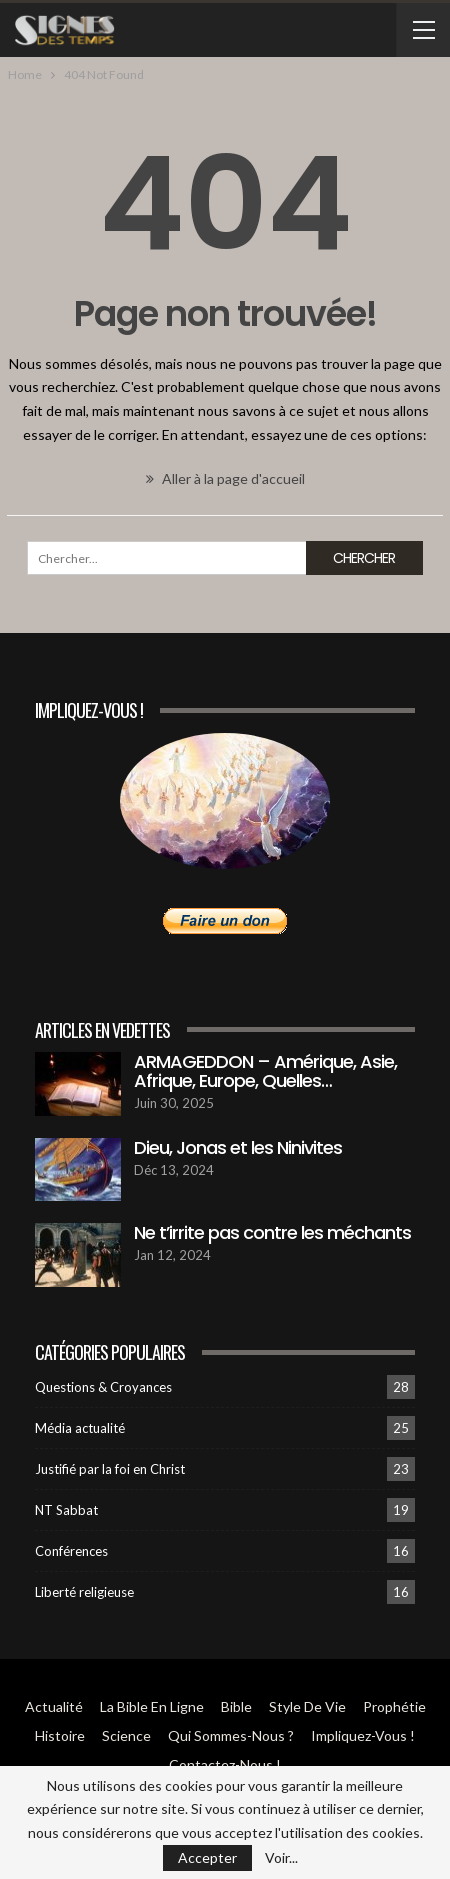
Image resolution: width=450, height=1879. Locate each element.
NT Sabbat (66, 1510)
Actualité (54, 1706)
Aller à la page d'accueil (225, 478)
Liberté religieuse (84, 1592)
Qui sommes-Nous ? (231, 1735)
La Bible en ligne (152, 1706)
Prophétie (394, 1706)
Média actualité (80, 1428)
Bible (236, 1706)
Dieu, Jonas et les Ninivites (238, 1147)
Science (126, 1735)
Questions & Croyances (103, 1387)
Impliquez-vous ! (363, 1735)
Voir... (281, 1858)
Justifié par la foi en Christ (110, 1469)
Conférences (71, 1551)
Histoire (60, 1735)
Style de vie (307, 1706)
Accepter (207, 1857)
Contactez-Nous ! (225, 1764)
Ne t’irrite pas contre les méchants (272, 1232)
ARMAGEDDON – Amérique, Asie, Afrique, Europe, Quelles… (265, 1071)
